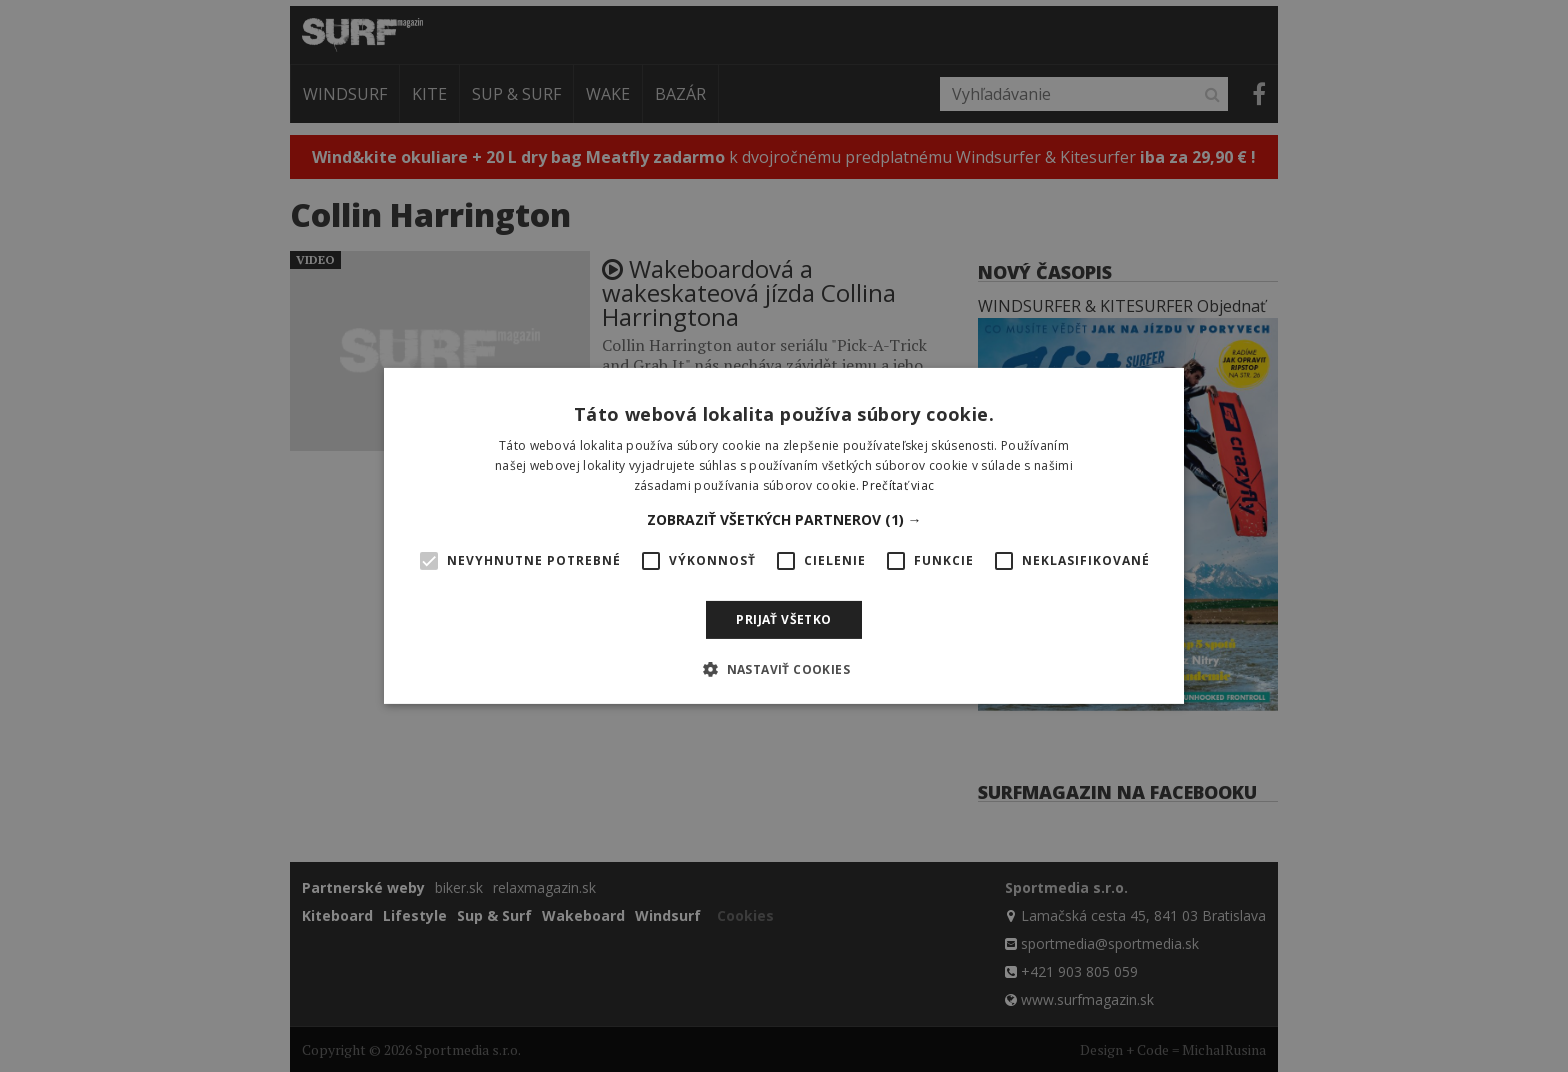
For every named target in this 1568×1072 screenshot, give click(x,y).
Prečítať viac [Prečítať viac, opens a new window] (898, 485)
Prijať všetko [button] (783, 619)
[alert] (784, 536)
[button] (784, 520)
